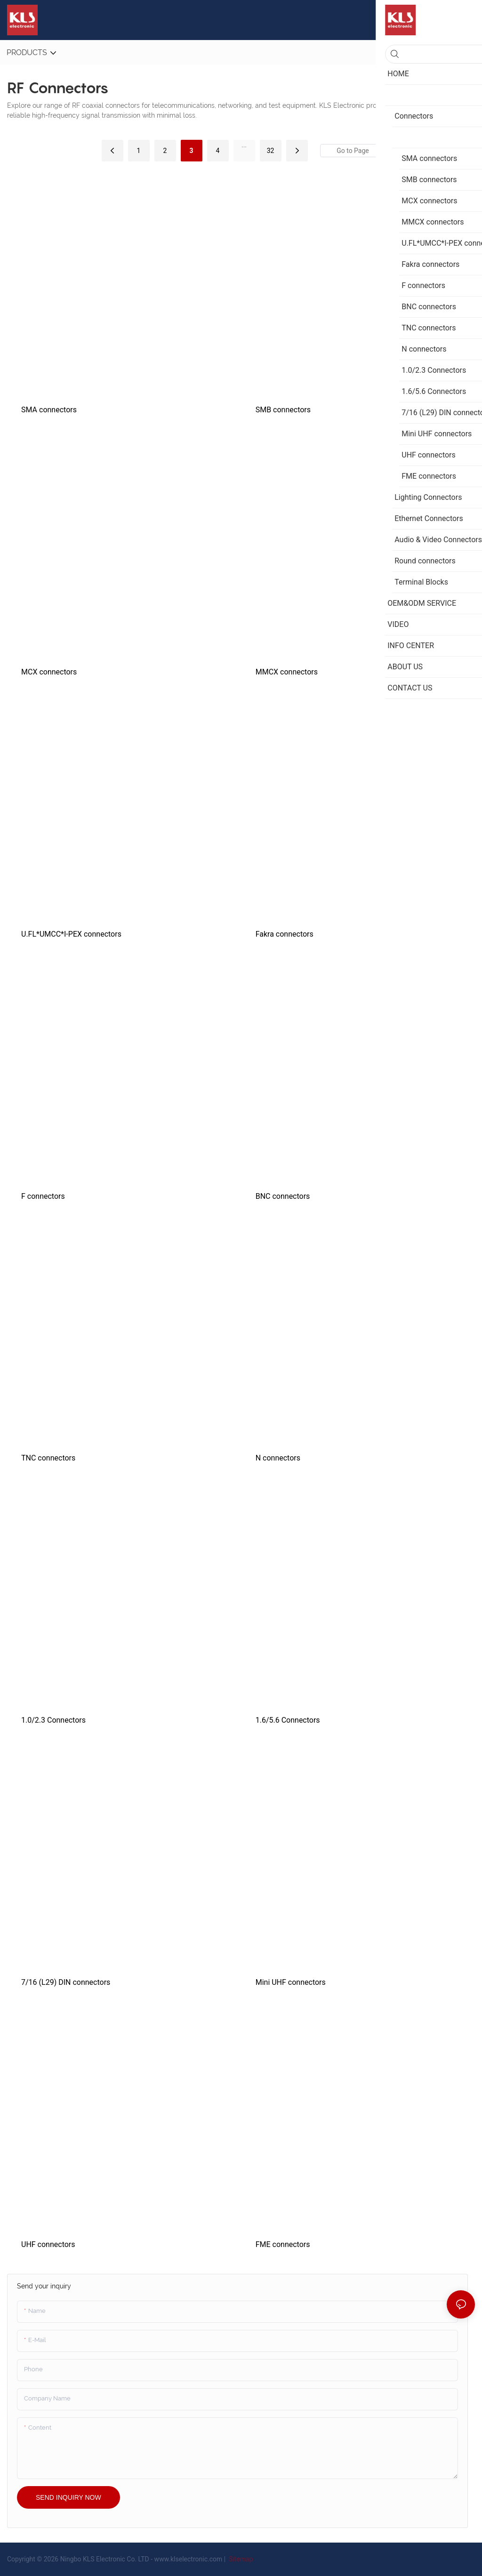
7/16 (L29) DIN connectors (65, 1982)
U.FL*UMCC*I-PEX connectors (71, 934)
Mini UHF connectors (291, 1982)
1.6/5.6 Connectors (288, 1720)
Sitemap (240, 2559)
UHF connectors (48, 2244)
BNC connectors (283, 1196)
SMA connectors (49, 409)
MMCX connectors (287, 671)
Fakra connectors (284, 934)
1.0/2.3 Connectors (53, 1720)
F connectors (43, 1196)
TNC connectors (48, 1457)
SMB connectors (283, 409)
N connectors (278, 1457)
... (244, 145)
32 (270, 150)
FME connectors (283, 2244)
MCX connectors (49, 671)
